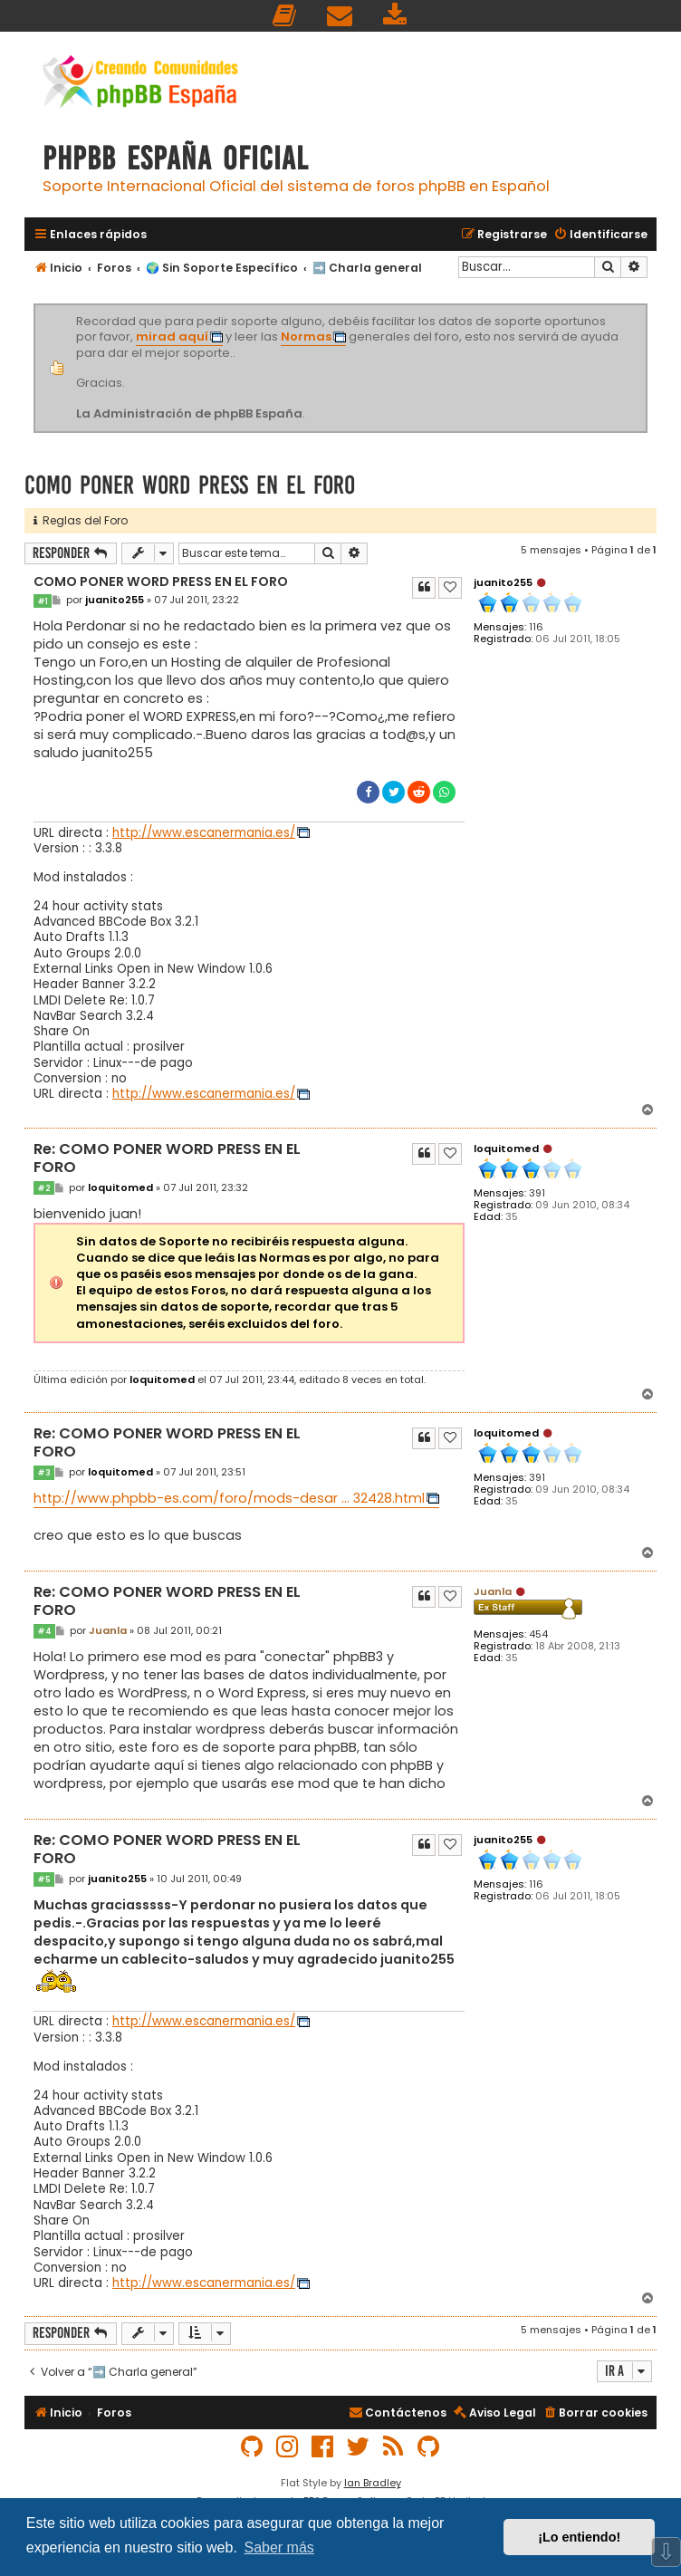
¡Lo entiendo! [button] (579, 2537)
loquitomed (506, 1148)
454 (538, 1634)
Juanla (493, 1591)
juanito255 (503, 582)
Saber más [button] (278, 2547)
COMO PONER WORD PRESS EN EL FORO (189, 485)
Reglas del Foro (81, 520)
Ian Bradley (372, 2482)
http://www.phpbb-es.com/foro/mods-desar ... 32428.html (229, 1498)
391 (537, 1193)
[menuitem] (285, 16)
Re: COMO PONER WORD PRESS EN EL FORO (167, 1158)
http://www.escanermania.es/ (203, 833)
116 (536, 627)
